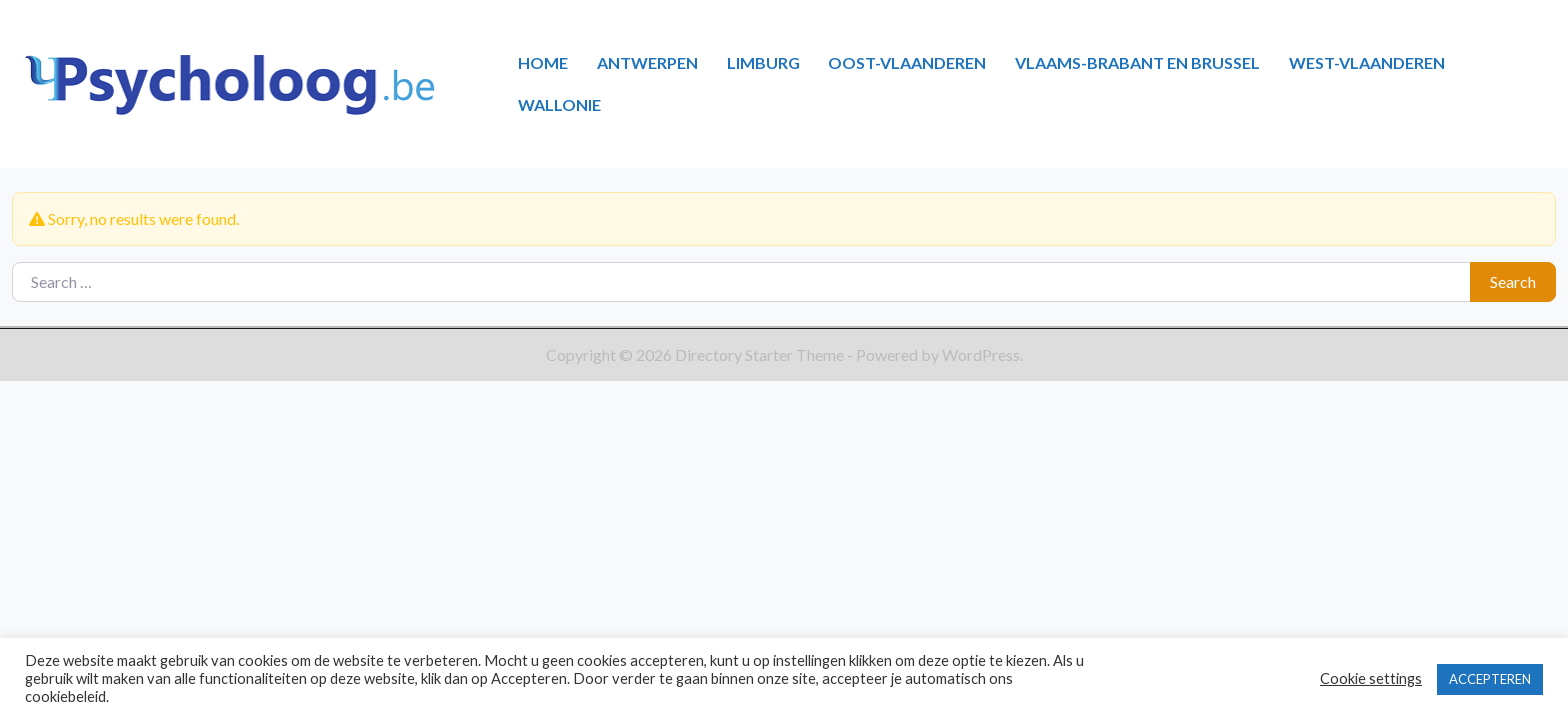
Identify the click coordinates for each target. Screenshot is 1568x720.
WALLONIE (559, 104)
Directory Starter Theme (761, 354)
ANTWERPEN (647, 62)
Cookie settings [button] (1371, 678)
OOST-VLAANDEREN (907, 62)
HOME (543, 62)
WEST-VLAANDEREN (1367, 62)
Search (1513, 281)
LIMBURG (763, 62)
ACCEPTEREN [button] (1490, 679)
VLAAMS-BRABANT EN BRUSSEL (1137, 62)
